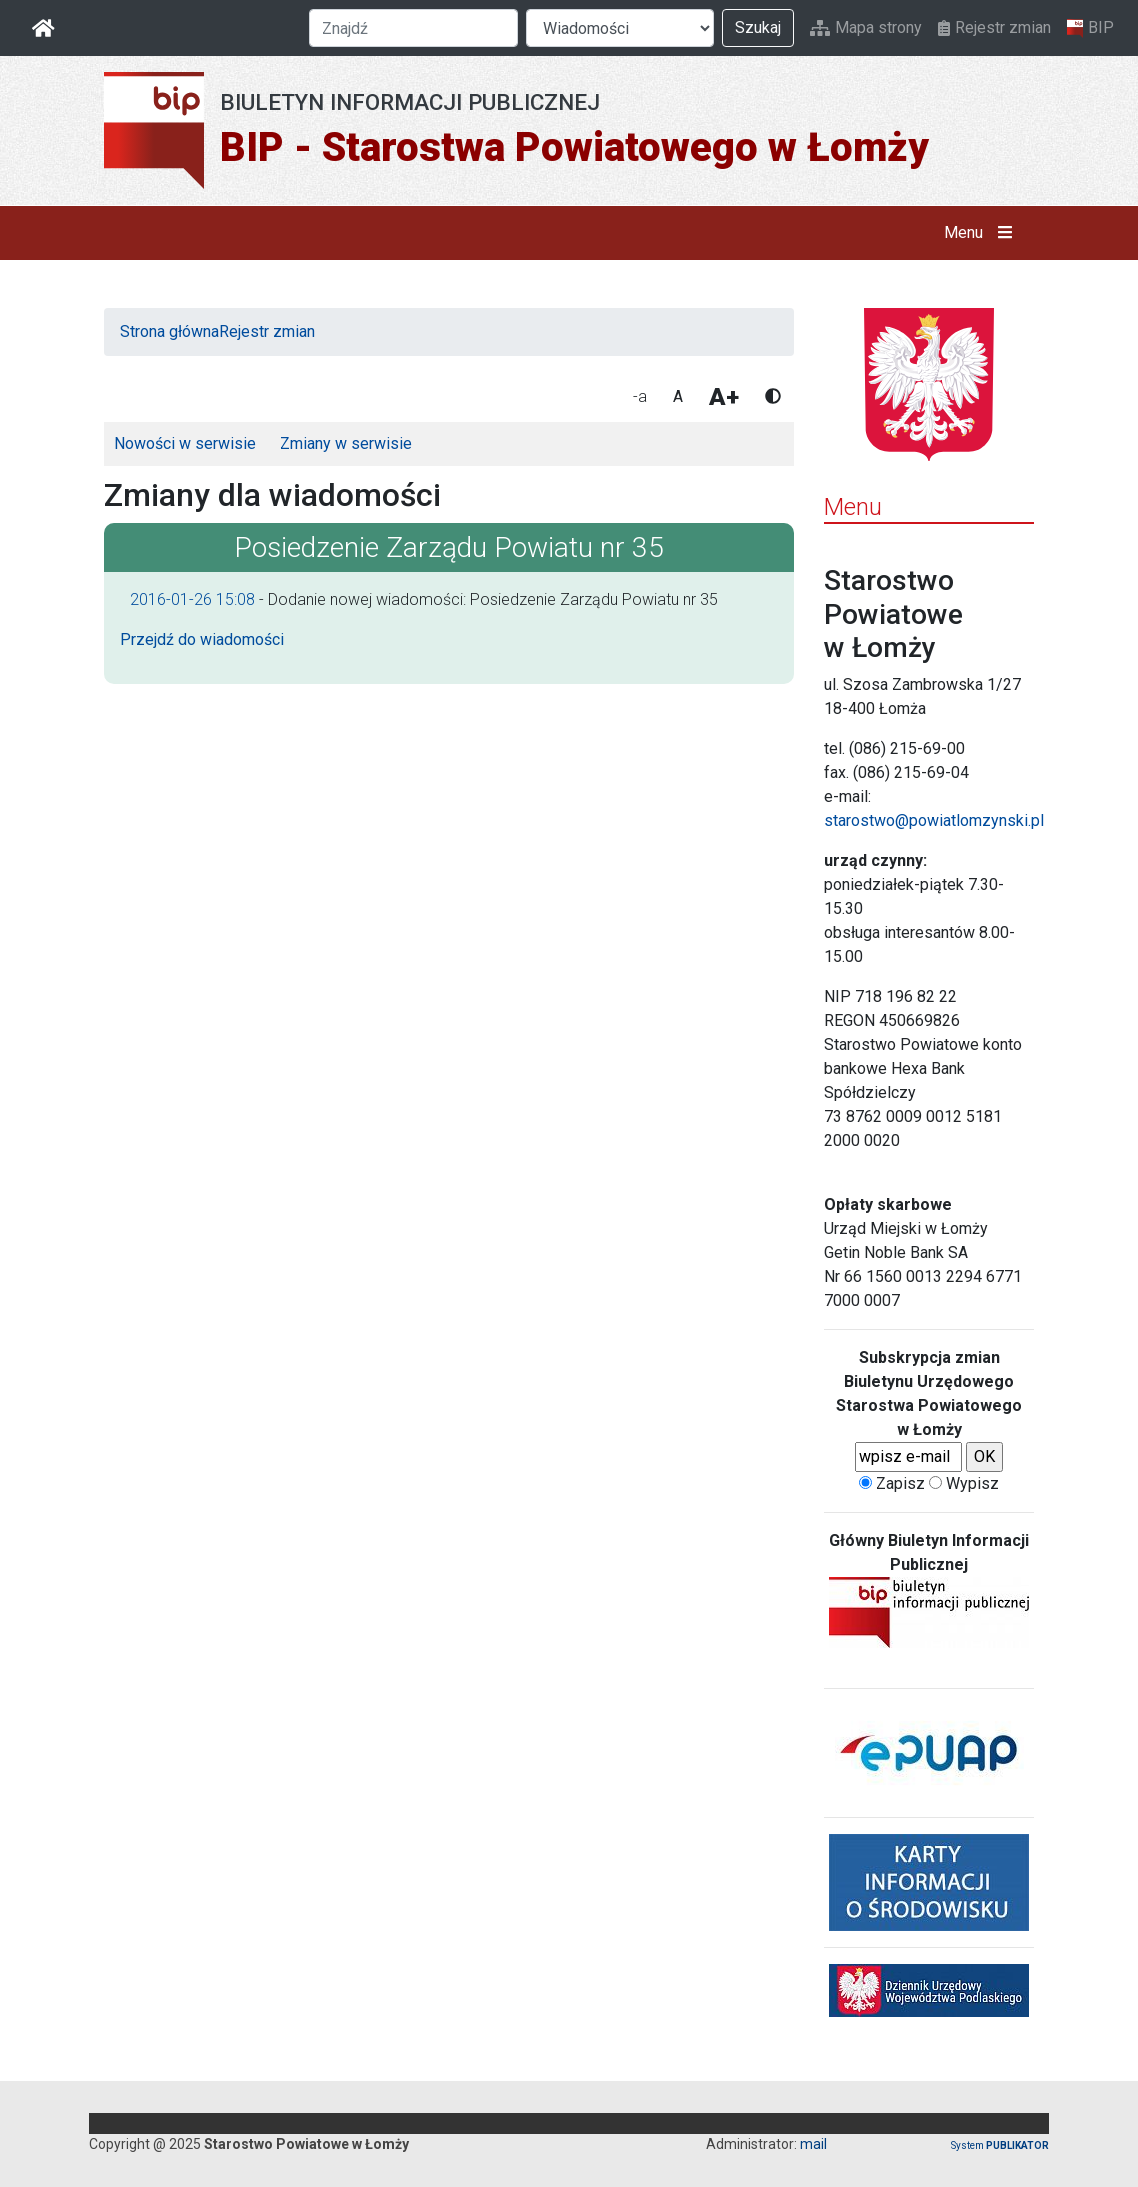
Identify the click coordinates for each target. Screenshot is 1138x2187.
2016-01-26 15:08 (192, 599)
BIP (1090, 28)
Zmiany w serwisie (346, 443)
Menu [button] (982, 233)
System (1000, 2145)
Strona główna (169, 331)
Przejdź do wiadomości (202, 639)
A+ (724, 397)
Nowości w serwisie (185, 443)
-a (640, 396)
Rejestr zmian (994, 27)
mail (813, 2144)
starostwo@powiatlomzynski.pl (934, 820)
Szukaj (758, 27)
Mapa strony (866, 27)
